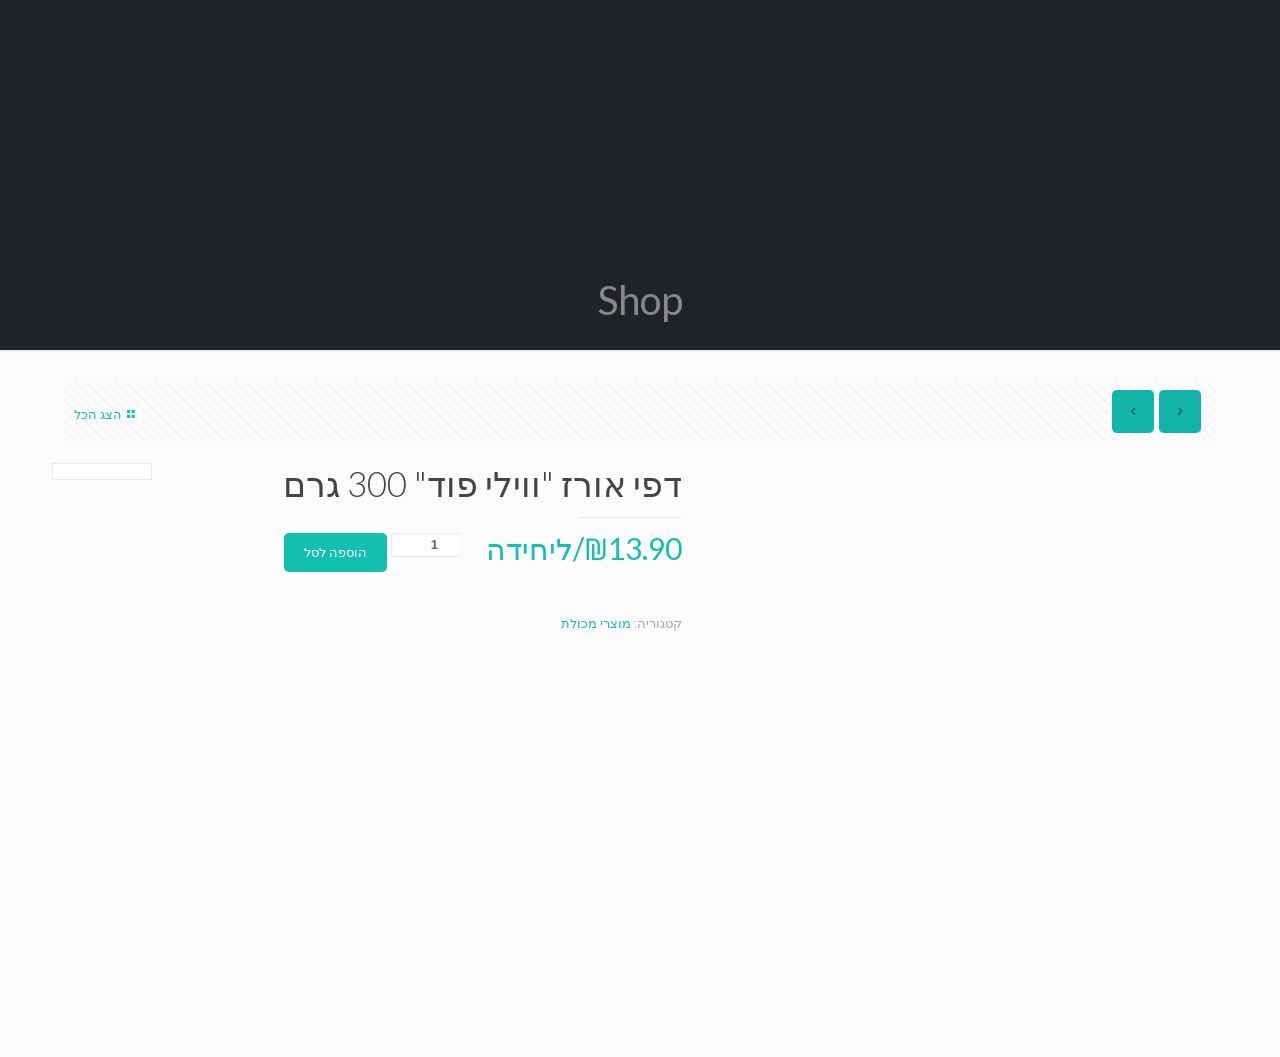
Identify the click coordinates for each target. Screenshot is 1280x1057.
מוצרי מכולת (596, 623)
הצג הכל (107, 414)
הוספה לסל (335, 552)
